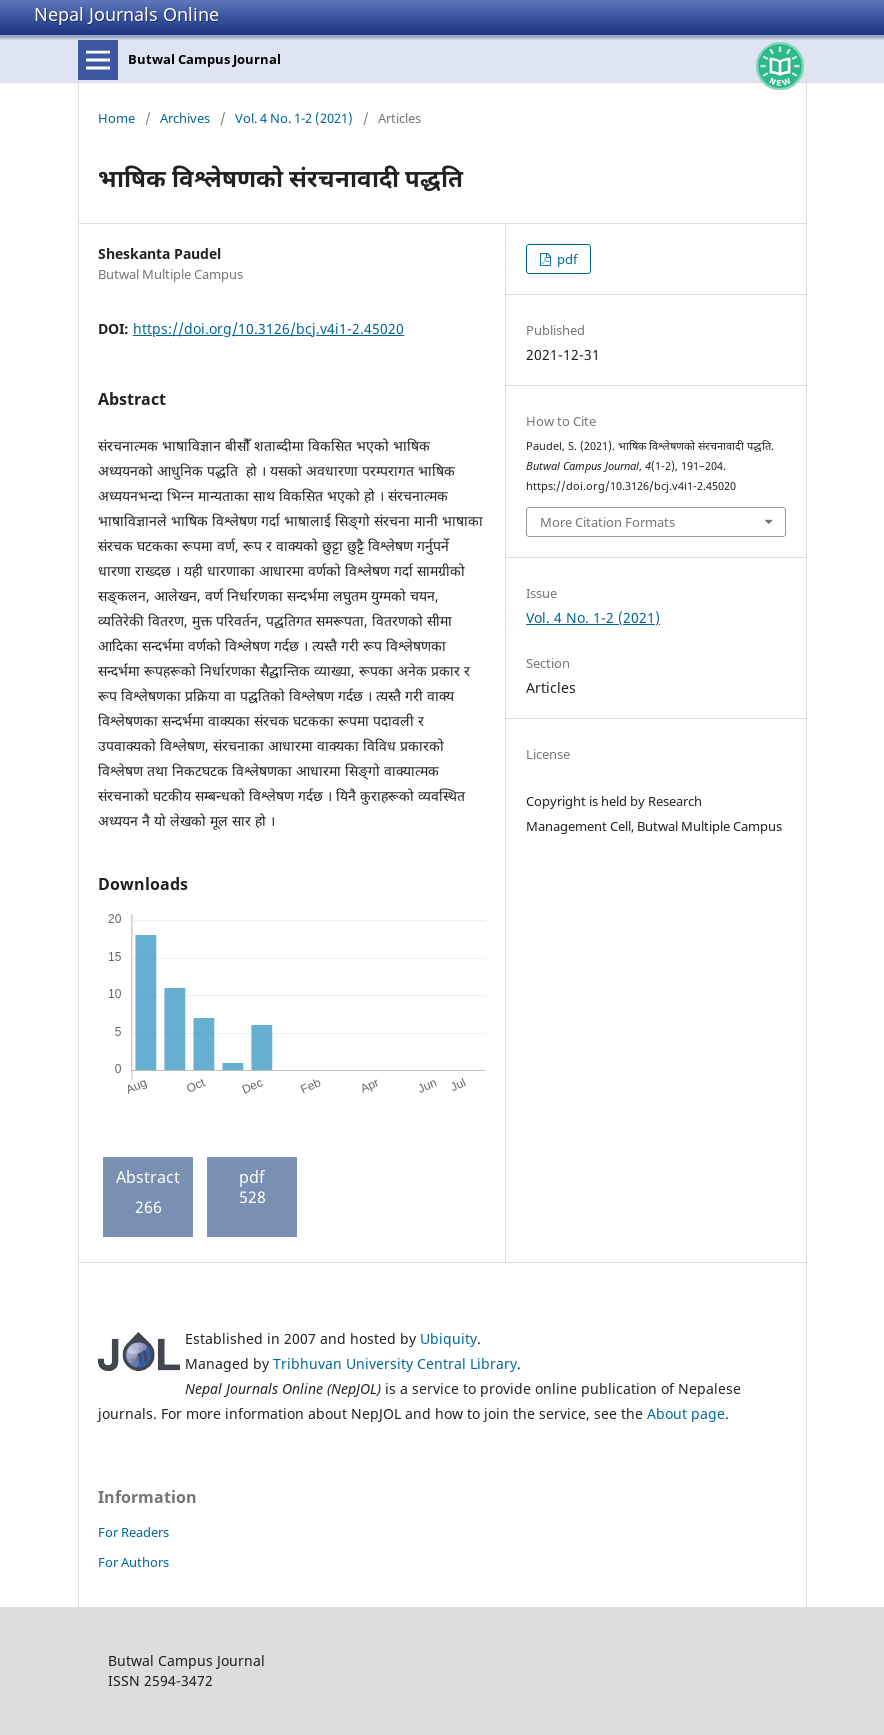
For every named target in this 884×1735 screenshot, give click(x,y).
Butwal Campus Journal (204, 59)
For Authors (133, 1562)
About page (686, 1413)
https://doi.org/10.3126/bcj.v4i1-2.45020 (268, 328)
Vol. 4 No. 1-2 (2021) (294, 118)
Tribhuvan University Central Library (395, 1363)
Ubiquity (448, 1338)
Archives (185, 118)
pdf (565, 259)
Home (116, 118)
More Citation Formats (607, 522)
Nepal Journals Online (126, 14)
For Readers (133, 1532)
